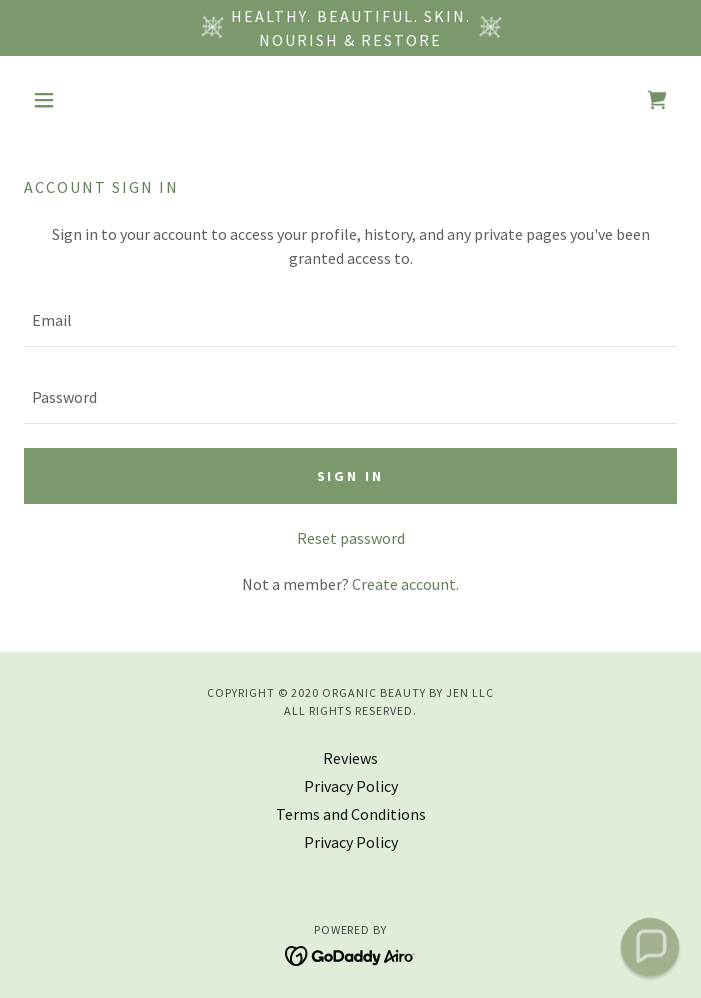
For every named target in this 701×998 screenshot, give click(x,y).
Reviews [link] (350, 758)
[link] (657, 100)
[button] (73, 100)
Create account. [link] (405, 584)
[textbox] (350, 320)
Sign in (351, 476)
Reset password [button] (351, 538)
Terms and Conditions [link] (351, 814)
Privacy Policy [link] (351, 786)
